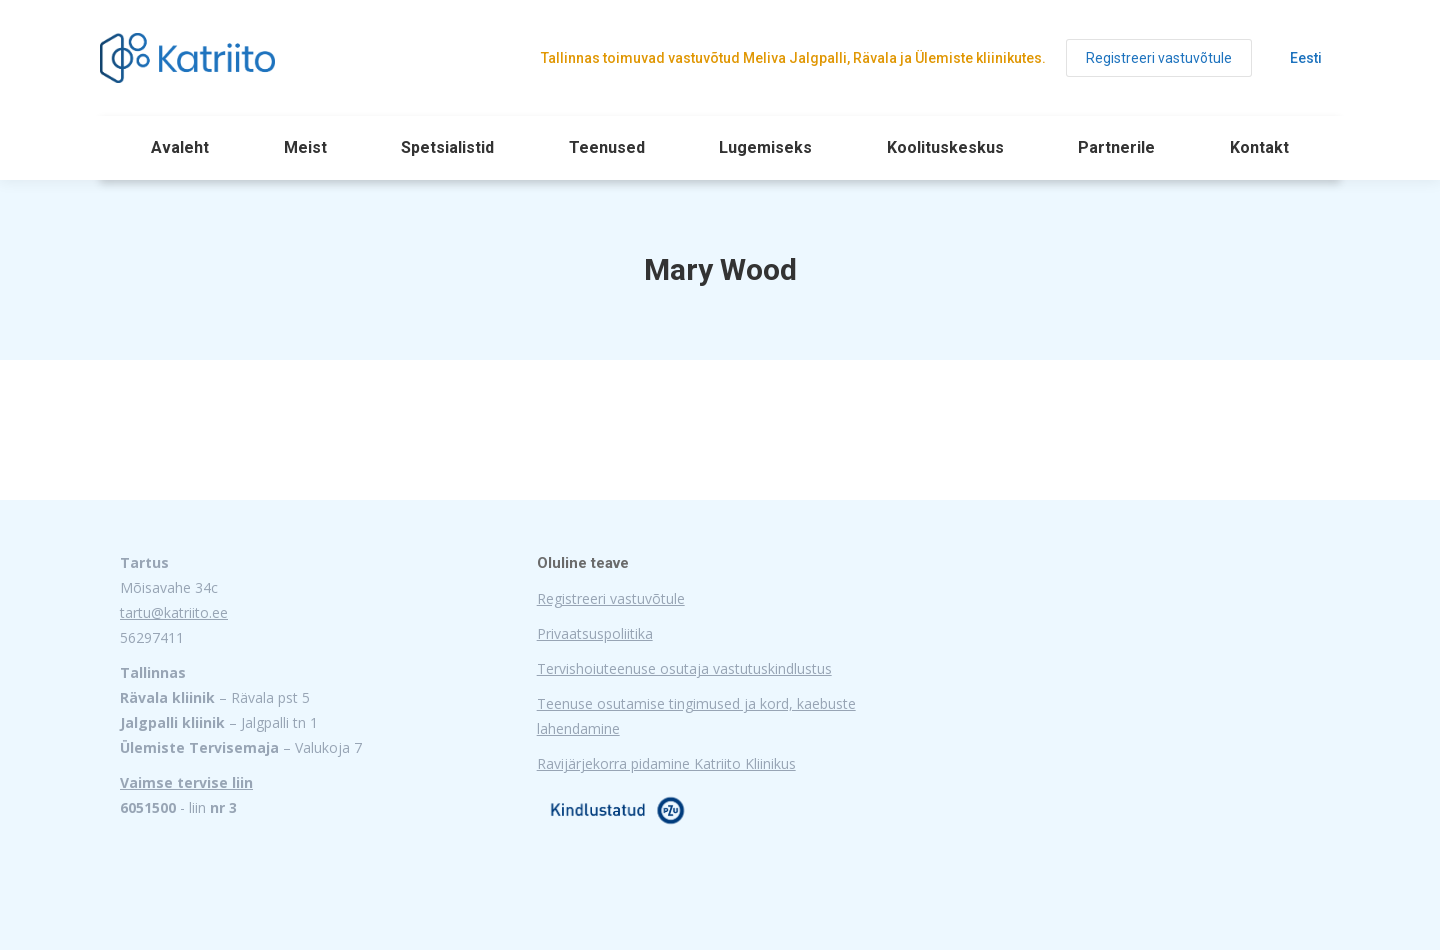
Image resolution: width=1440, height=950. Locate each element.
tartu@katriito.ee (174, 612)
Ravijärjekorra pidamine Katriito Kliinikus (666, 763)
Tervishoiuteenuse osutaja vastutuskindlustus (684, 668)
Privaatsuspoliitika (595, 633)
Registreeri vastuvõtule (611, 598)
